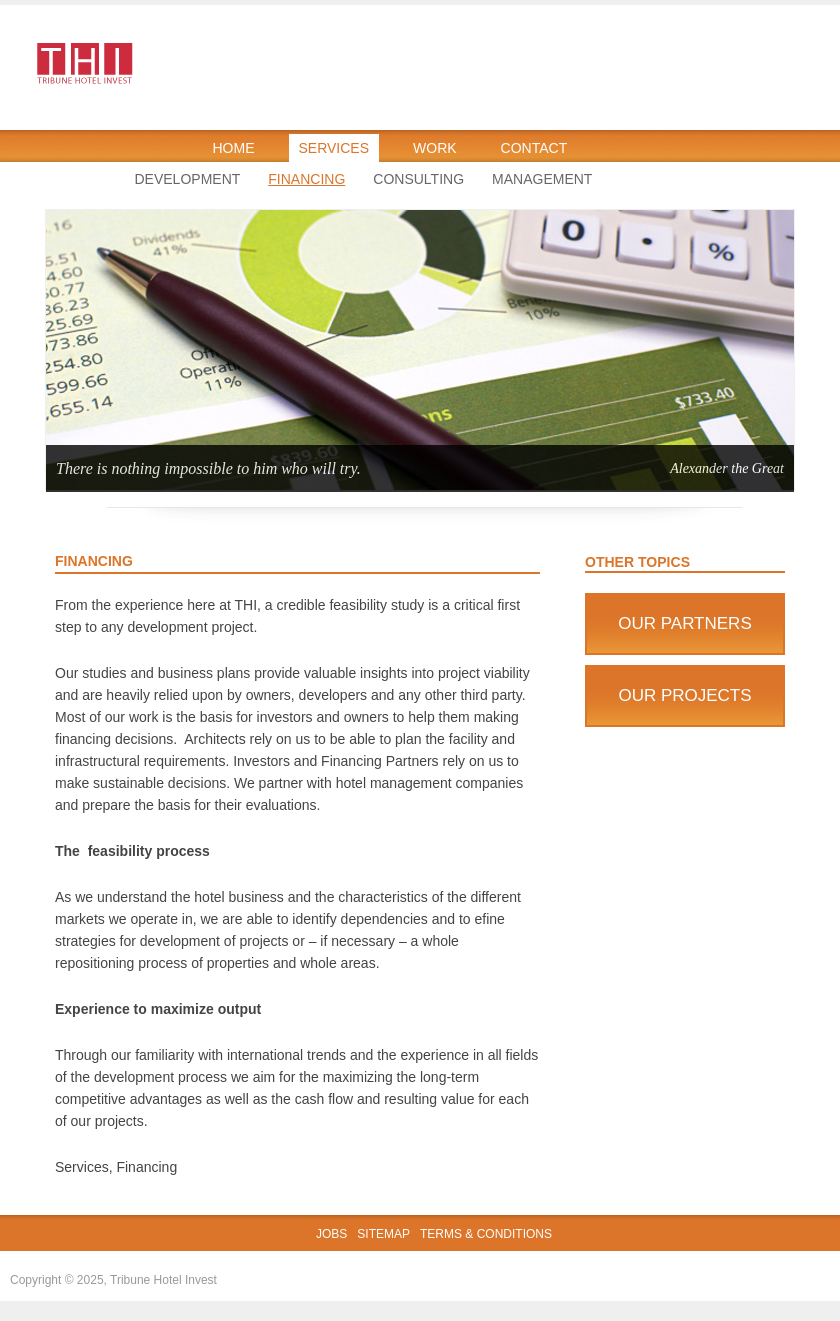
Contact (534, 148)
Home (234, 148)
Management (542, 179)
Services (334, 148)
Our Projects (684, 695)
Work (435, 148)
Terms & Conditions (486, 1234)
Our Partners (685, 623)
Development (188, 179)
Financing (306, 179)
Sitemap (383, 1234)
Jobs (331, 1234)
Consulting (418, 179)
